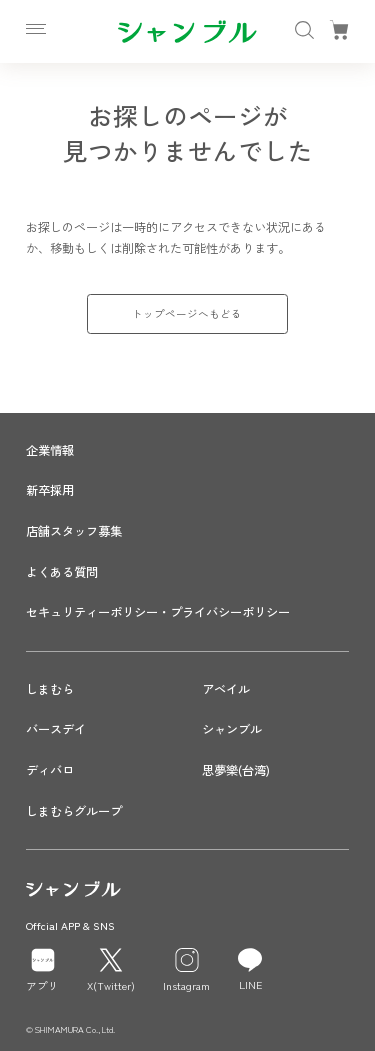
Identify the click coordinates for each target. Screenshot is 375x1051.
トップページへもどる (187, 313)
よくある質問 (62, 572)
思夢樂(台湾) (236, 770)
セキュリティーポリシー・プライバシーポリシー (158, 612)
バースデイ (56, 729)
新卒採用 (50, 490)
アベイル (226, 689)
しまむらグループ (74, 811)
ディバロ (50, 770)
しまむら (50, 689)
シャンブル (232, 729)
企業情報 (50, 450)
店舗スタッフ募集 (74, 531)
